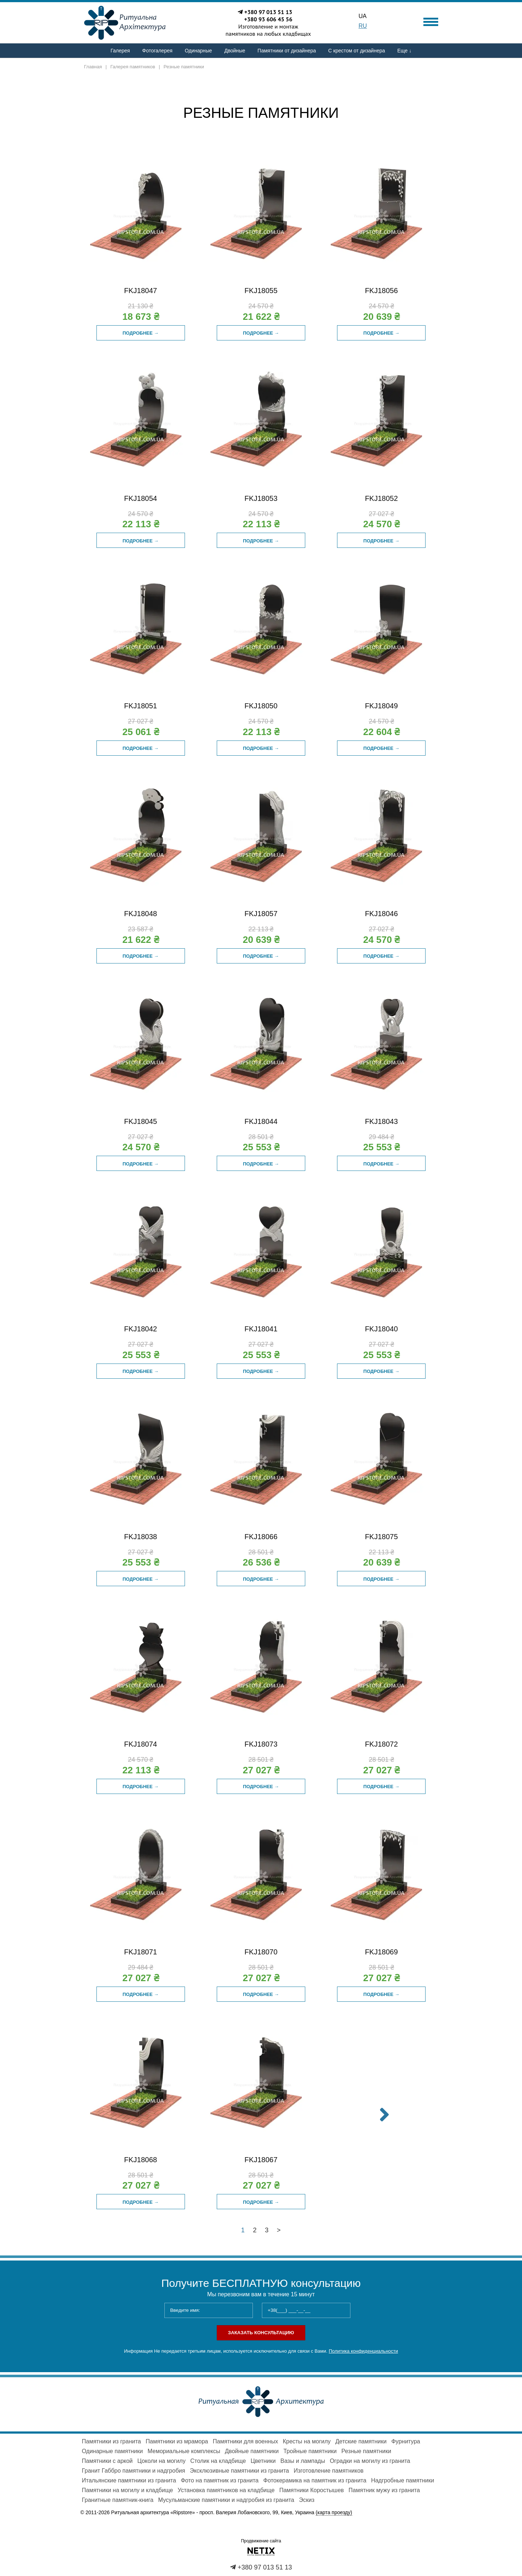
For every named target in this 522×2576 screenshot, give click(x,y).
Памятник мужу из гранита (384, 2490)
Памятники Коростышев (311, 2490)
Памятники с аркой (107, 2461)
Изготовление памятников (328, 2471)
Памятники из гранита (111, 2441)
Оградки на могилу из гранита (370, 2461)
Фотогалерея (157, 50)
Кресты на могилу (307, 2441)
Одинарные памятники (112, 2451)
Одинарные (198, 50)
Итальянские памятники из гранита (129, 2480)
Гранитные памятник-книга (118, 2500)
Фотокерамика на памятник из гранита (314, 2480)
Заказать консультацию (261, 2332)
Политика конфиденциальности (363, 2351)
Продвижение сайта (261, 2540)
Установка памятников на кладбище (226, 2490)
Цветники (263, 2461)
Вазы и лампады (302, 2461)
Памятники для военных (245, 2441)
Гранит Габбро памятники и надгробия (133, 2471)
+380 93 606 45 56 (268, 19)
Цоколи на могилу (161, 2461)
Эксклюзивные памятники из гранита (239, 2471)
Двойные (234, 50)
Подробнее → (140, 333)
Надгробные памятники (402, 2480)
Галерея (120, 50)
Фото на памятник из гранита (219, 2480)
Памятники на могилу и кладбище (127, 2490)
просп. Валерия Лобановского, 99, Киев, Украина (275, 2513)
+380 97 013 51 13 (268, 12)
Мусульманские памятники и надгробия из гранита (226, 2500)
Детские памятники (361, 2441)
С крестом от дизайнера (356, 50)
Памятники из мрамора (177, 2441)
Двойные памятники (252, 2451)
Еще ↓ (404, 50)
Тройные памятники (310, 2451)
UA (363, 16)
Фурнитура (405, 2441)
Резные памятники (366, 2451)
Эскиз (307, 2500)
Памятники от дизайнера (287, 50)
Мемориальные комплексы (183, 2451)
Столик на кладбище (218, 2461)
